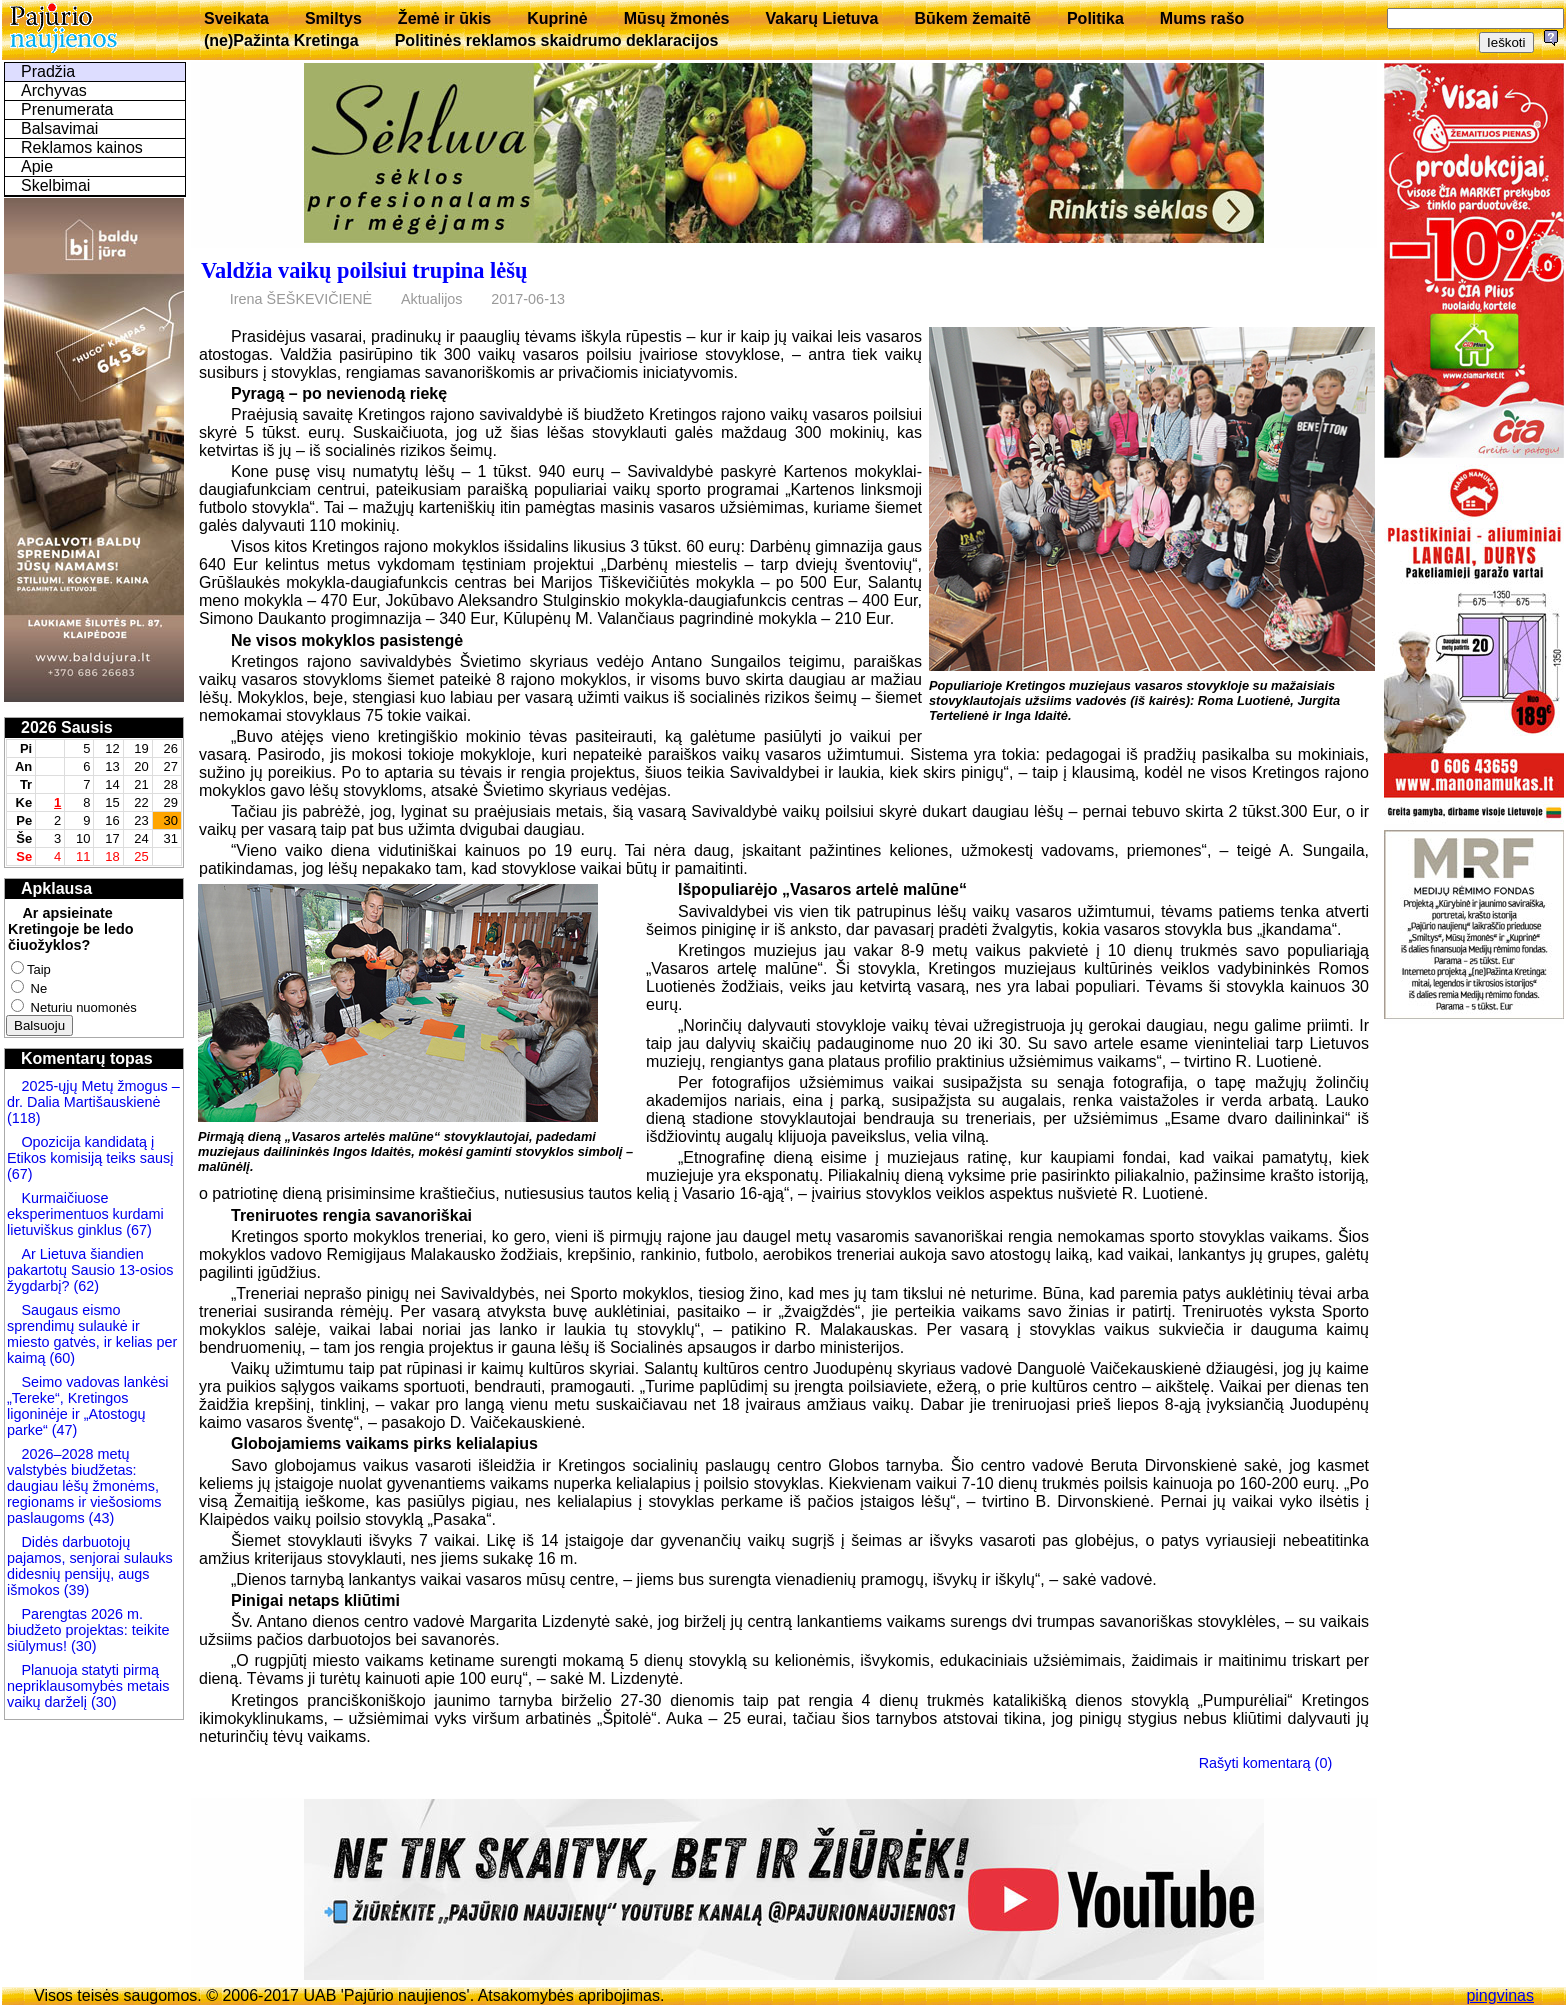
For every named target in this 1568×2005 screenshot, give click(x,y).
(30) (82, 1646)
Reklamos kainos (82, 147)
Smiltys (333, 18)
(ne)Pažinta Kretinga (281, 40)
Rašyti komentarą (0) (1266, 1763)
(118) (24, 1118)
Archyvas (54, 90)
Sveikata (236, 18)
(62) (84, 1286)
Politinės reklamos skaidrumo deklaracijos (557, 40)
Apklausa (56, 888)
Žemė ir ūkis (444, 18)
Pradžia (48, 71)
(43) (100, 1518)
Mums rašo (1202, 18)
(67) (20, 1174)
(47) (65, 1430)
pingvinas (1500, 1995)
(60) (60, 1358)
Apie (37, 166)
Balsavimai (59, 128)
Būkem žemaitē (972, 18)
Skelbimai (55, 185)
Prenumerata (67, 109)
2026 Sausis (67, 727)
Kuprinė (557, 18)
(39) (75, 1590)
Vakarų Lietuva (821, 18)
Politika (1095, 18)
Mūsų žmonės (677, 18)
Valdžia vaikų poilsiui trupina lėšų (364, 270)
